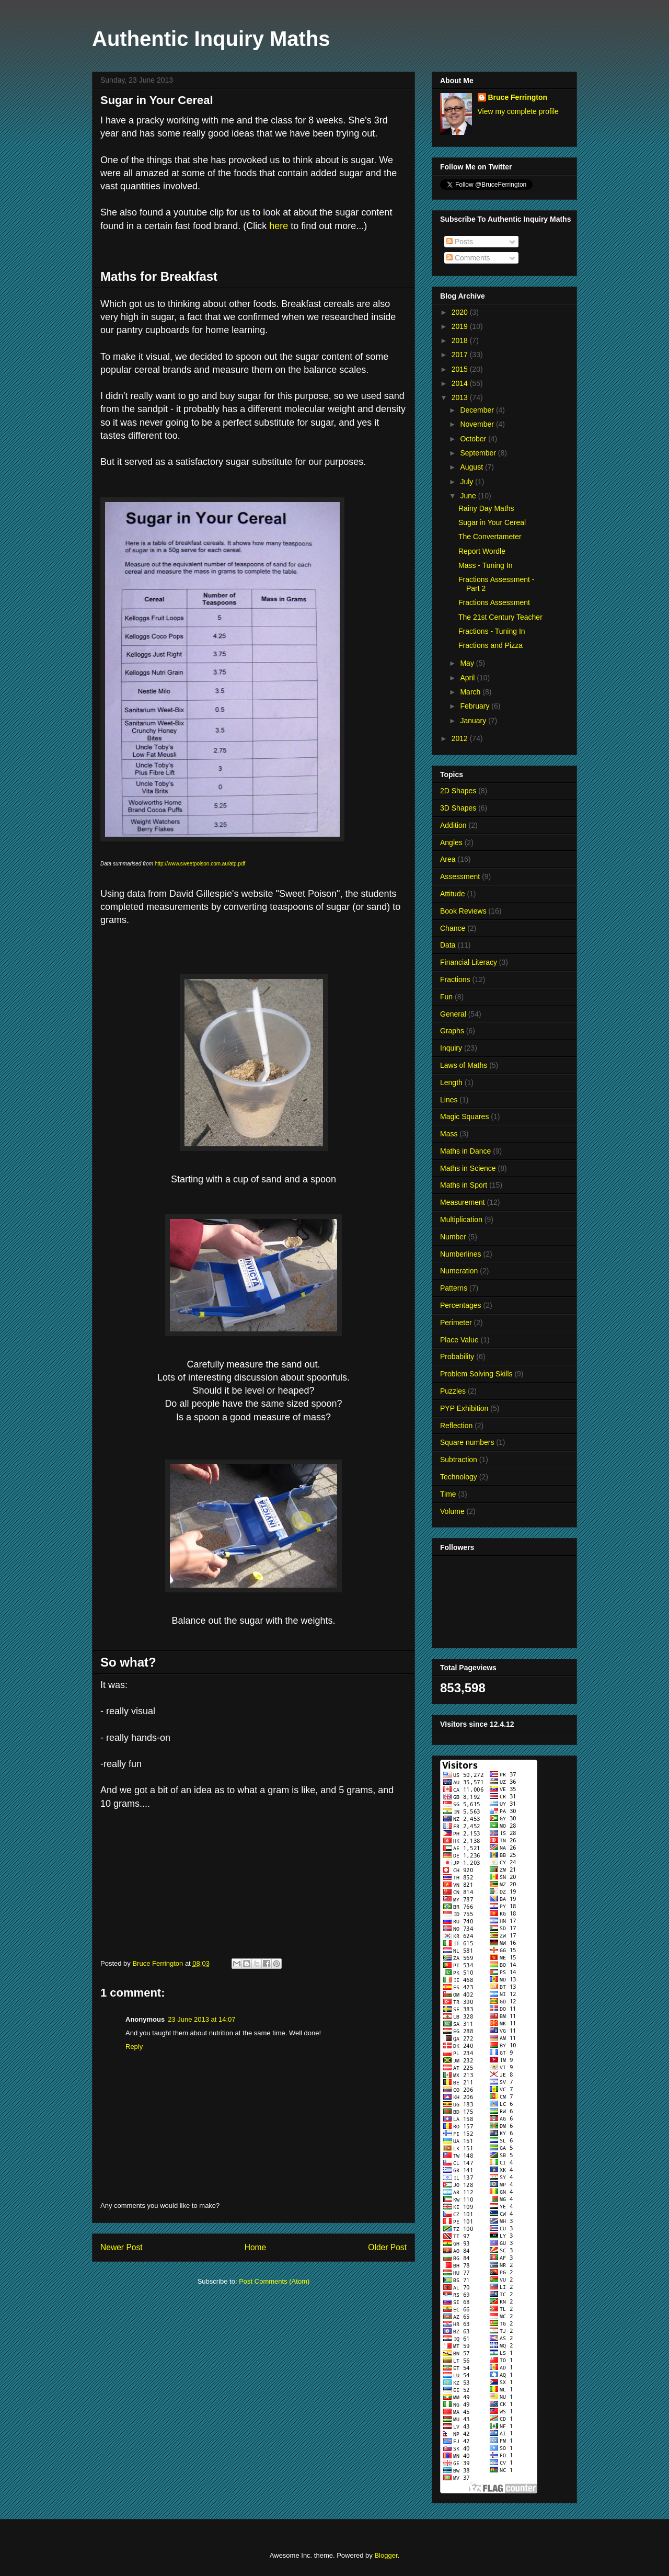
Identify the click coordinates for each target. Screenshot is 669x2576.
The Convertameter (490, 536)
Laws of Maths (463, 1065)
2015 (461, 369)
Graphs (452, 1031)
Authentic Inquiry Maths (211, 38)
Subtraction (458, 1459)
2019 (461, 326)
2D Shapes (458, 791)
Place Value (459, 1340)
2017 (461, 354)
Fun (446, 997)
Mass (448, 1134)
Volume (452, 1511)
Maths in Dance (465, 1151)
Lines (448, 1100)
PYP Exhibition (464, 1408)
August (472, 467)
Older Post (387, 2247)
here (278, 226)
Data (448, 945)
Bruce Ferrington (518, 97)
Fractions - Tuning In (491, 631)
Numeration (459, 1271)
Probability (457, 1356)
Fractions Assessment (494, 602)
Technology (458, 1477)
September (479, 453)
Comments (468, 258)
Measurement (462, 1202)
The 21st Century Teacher (500, 617)
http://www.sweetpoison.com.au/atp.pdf (201, 864)
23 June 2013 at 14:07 (201, 2019)
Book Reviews (463, 911)
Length (451, 1082)
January (474, 720)
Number (453, 1237)
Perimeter (456, 1322)
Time (448, 1494)
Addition (453, 825)
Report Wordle (481, 551)
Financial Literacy (468, 962)
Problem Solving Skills (476, 1374)
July (467, 481)
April (468, 678)
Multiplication (461, 1219)
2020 (461, 312)
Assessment (460, 876)
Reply (134, 2046)
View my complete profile (518, 111)
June (469, 496)
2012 (461, 738)
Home (256, 2247)
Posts (459, 241)
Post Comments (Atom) (274, 2281)
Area (448, 859)
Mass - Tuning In (485, 565)
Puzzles (453, 1391)
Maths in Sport (463, 1185)
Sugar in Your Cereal (492, 522)
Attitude (452, 894)
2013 (461, 397)
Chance (452, 928)
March (471, 692)
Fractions (455, 979)
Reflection (456, 1425)
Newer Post (121, 2247)
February (475, 706)
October (474, 439)
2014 (461, 383)
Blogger (385, 2555)
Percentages (460, 1305)
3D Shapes (458, 808)
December (477, 410)
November (477, 424)
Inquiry (451, 1048)
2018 (461, 340)
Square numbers (467, 1442)
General (453, 1014)
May (468, 663)
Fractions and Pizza (490, 645)
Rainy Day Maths (486, 508)
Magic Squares (464, 1116)
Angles (451, 842)
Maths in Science (468, 1168)
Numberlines (460, 1254)
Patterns (453, 1288)
